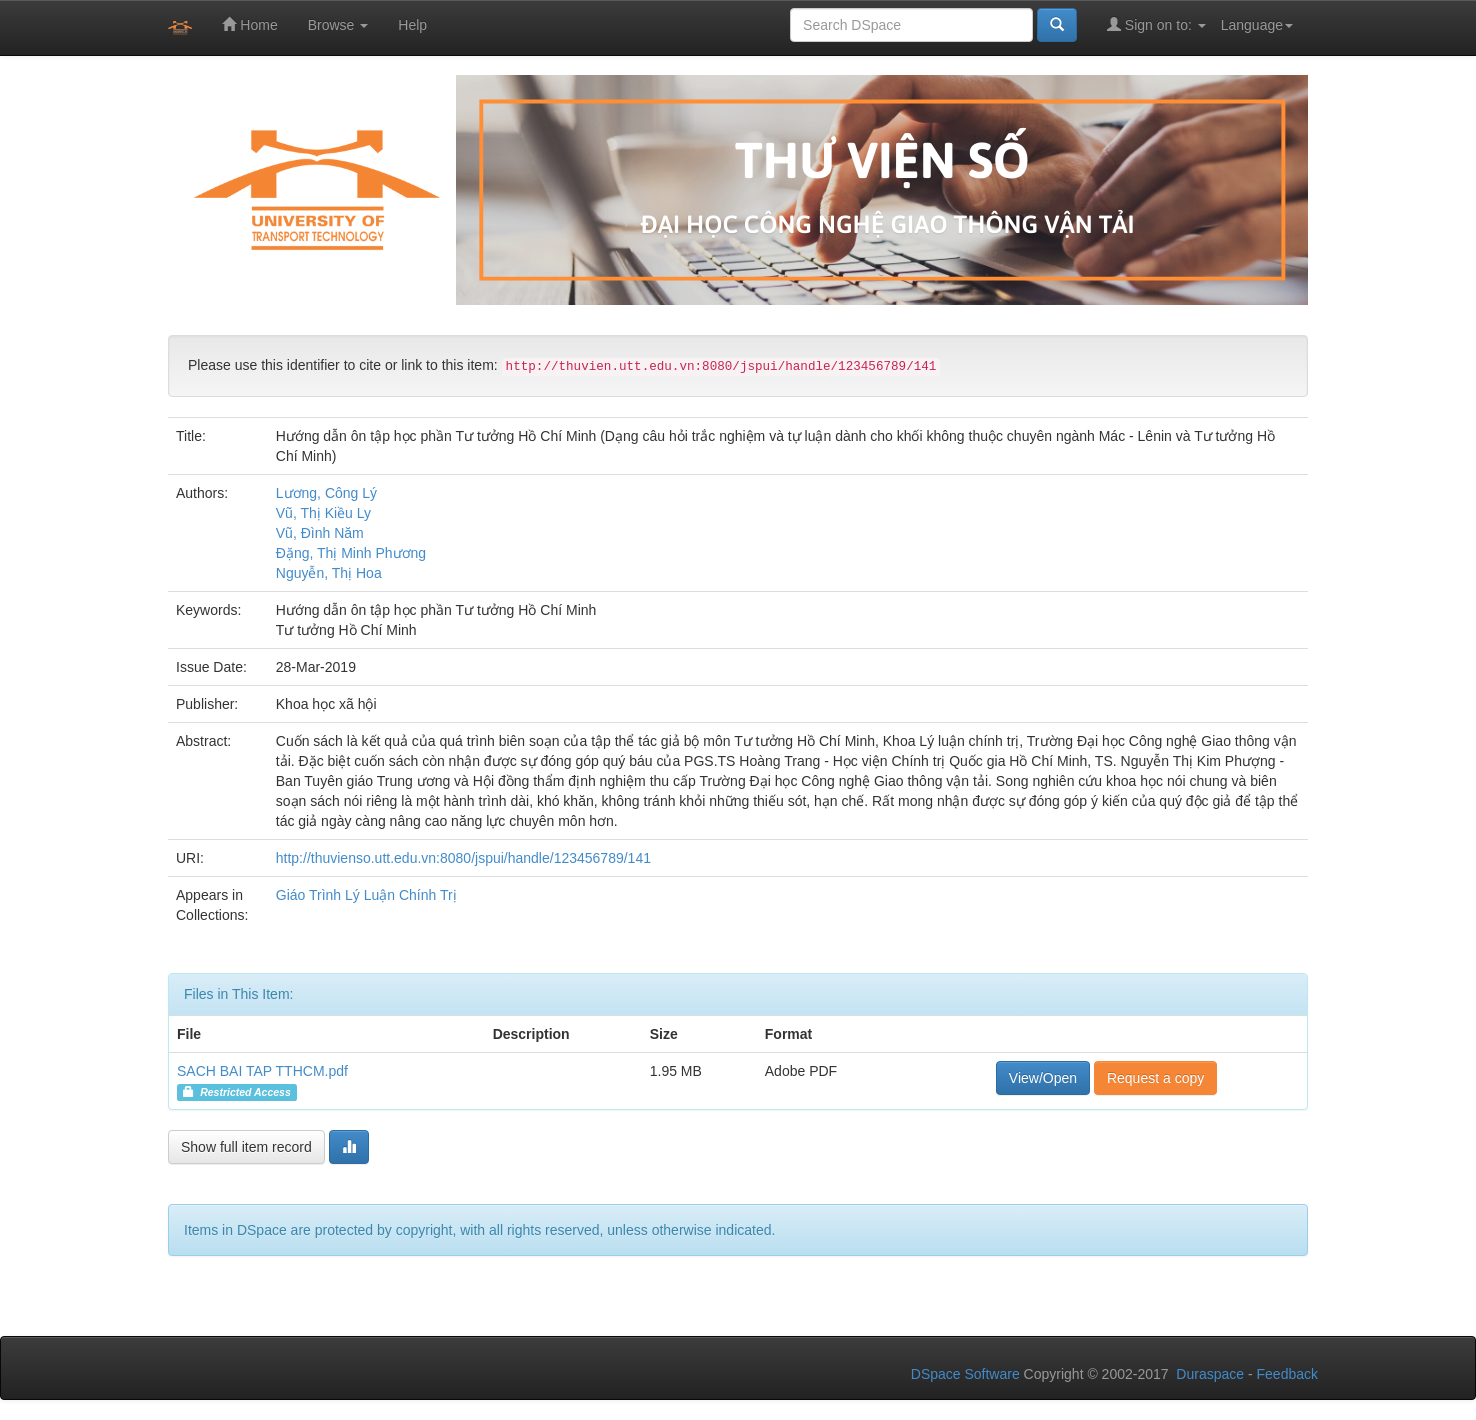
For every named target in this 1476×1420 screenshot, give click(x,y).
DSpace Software (965, 1374)
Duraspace (1210, 1374)
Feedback (1287, 1374)
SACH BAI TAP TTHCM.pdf (262, 1071)
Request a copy (1155, 1078)
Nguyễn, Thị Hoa (329, 573)
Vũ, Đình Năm (320, 533)
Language (1257, 25)
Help (412, 25)
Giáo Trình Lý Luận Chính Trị (366, 895)
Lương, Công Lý (326, 493)
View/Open (1043, 1078)
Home (249, 24)
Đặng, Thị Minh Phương (351, 553)
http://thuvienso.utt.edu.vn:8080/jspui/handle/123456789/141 (463, 858)
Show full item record (246, 1147)
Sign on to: (1156, 24)
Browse (338, 25)
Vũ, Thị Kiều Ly (323, 513)
